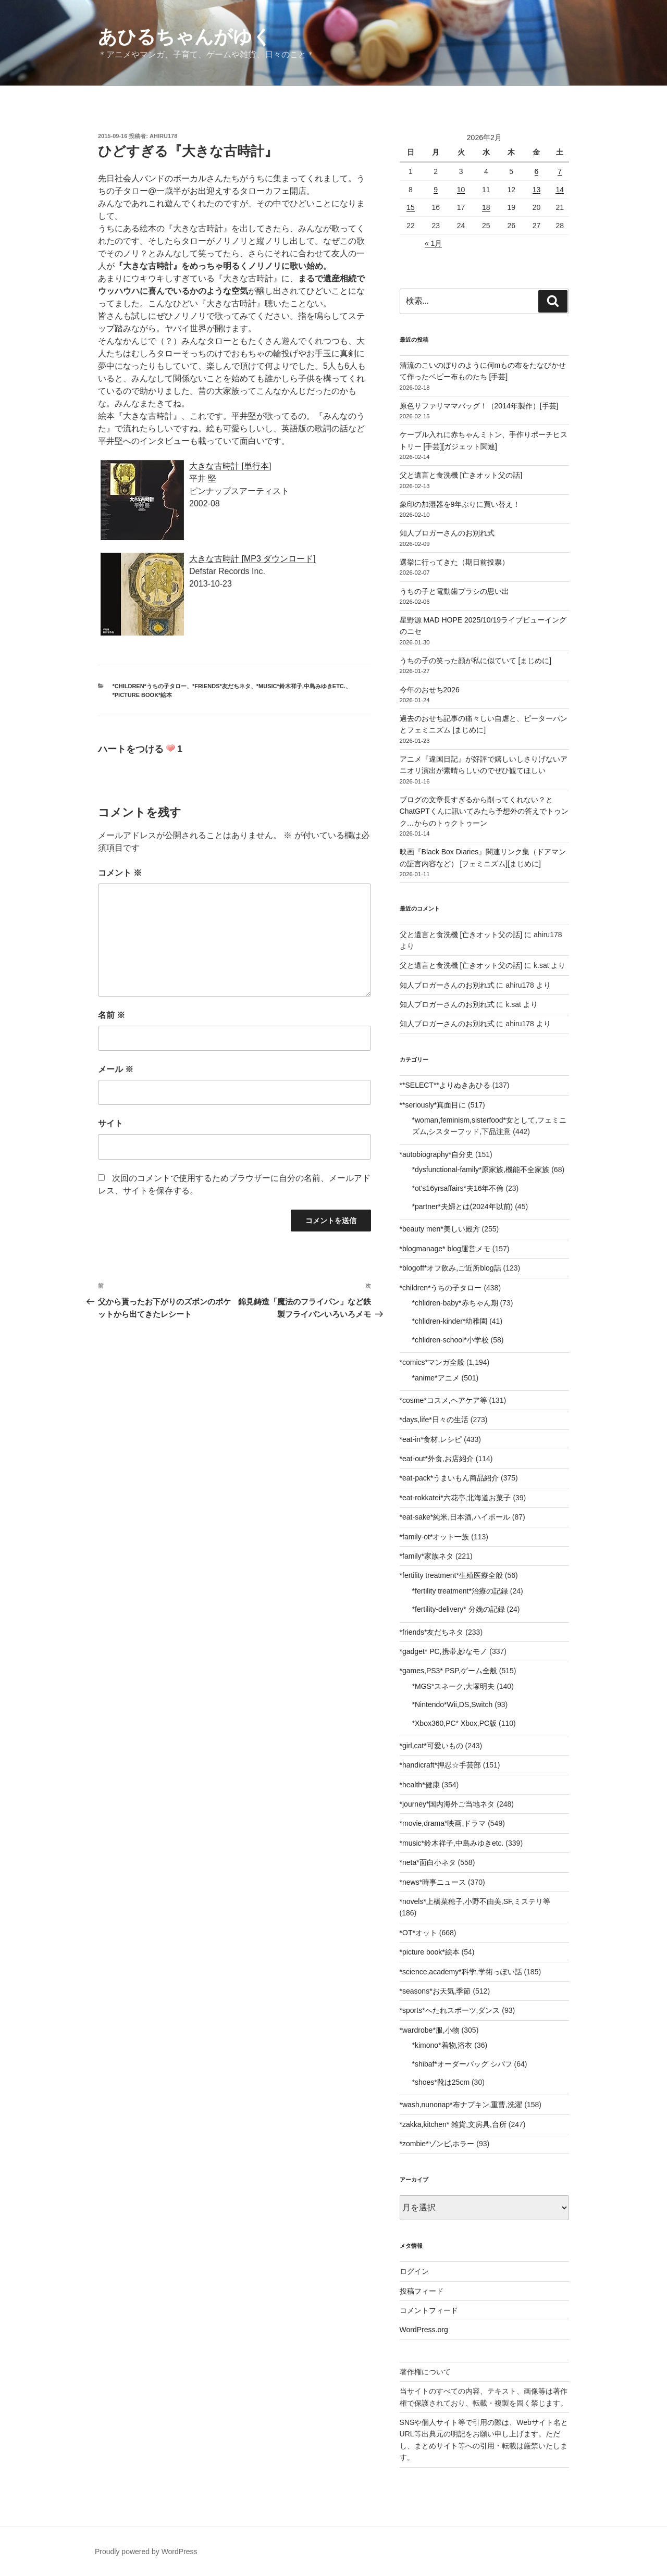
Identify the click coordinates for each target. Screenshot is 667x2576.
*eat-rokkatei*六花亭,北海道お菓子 (455, 1498)
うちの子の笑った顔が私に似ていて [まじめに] (476, 660)
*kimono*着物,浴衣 (442, 2045)
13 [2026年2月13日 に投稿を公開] (537, 189)
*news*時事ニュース (433, 1882)
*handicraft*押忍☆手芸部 (440, 1765)
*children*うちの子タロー (150, 686)
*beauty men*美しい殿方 (440, 1229)
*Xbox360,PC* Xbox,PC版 (454, 1723)
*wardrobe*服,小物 (430, 2030)
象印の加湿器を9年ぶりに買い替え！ (460, 504)
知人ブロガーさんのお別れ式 (447, 533)
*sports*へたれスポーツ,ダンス (450, 2010)
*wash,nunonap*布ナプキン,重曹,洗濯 (461, 2104)
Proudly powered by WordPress (146, 2551)
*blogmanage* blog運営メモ (445, 1249)
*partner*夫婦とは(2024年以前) (462, 1206)
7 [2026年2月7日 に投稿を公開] (560, 171)
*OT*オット (418, 1932)
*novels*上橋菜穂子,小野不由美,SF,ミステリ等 (475, 1901)
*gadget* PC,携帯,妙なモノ (444, 1651)
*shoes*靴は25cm (441, 2082)
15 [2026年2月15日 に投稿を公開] (410, 207)
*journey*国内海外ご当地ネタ (447, 1804)
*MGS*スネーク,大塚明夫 (453, 1686)
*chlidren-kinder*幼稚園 (450, 1321)
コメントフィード (429, 2310)
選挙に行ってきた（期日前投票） (454, 562)
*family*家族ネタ (426, 1556)
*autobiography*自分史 (437, 1154)
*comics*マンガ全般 (432, 1362)
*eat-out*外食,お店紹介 (437, 1458)
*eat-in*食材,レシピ (431, 1439)
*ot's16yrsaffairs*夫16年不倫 (458, 1188)
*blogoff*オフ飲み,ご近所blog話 (450, 1268)
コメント (120, 872)
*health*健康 (420, 1785)
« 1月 (433, 243)
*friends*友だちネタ (221, 686)
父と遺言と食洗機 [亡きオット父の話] (461, 475)
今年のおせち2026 (430, 690)
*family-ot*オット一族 (435, 1537)
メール (115, 1069)
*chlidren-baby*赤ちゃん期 (455, 1303)
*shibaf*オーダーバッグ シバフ (462, 2064)
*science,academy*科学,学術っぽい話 (461, 1972)
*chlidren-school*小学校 (450, 1340)
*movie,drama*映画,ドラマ (443, 1823)
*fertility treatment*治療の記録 (460, 1591)
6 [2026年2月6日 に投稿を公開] (537, 171)
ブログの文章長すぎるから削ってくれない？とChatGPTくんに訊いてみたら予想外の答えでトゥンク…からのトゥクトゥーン (484, 811)
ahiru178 (163, 136)
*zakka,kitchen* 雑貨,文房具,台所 (453, 2124)
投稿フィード (421, 2291)
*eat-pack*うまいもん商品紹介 (449, 1478)
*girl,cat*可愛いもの (431, 1745)
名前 (111, 1015)
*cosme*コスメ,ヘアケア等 (443, 1400)
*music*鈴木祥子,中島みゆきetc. (300, 686)
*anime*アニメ (436, 1378)
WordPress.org (424, 2329)
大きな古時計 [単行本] (230, 466)
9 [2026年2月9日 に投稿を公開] (436, 189)
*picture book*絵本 (142, 695)
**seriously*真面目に (433, 1105)
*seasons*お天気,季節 (435, 1991)
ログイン (414, 2271)
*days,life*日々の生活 (434, 1419)
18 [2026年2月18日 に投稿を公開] (486, 207)
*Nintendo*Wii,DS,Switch (452, 1704)
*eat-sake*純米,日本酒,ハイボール (455, 1517)
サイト (110, 1123)
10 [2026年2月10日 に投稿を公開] (461, 189)
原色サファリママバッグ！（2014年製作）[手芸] (479, 406)
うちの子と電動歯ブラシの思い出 (454, 591)
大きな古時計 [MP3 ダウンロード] (252, 558)
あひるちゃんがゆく (184, 36)
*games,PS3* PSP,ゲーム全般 (448, 1670)
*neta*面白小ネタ (428, 1862)
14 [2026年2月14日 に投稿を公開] (559, 189)
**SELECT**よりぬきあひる (445, 1085)
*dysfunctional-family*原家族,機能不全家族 (481, 1169)
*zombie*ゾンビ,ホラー (437, 2143)
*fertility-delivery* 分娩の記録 (458, 1609)
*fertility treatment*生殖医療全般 (451, 1575)
